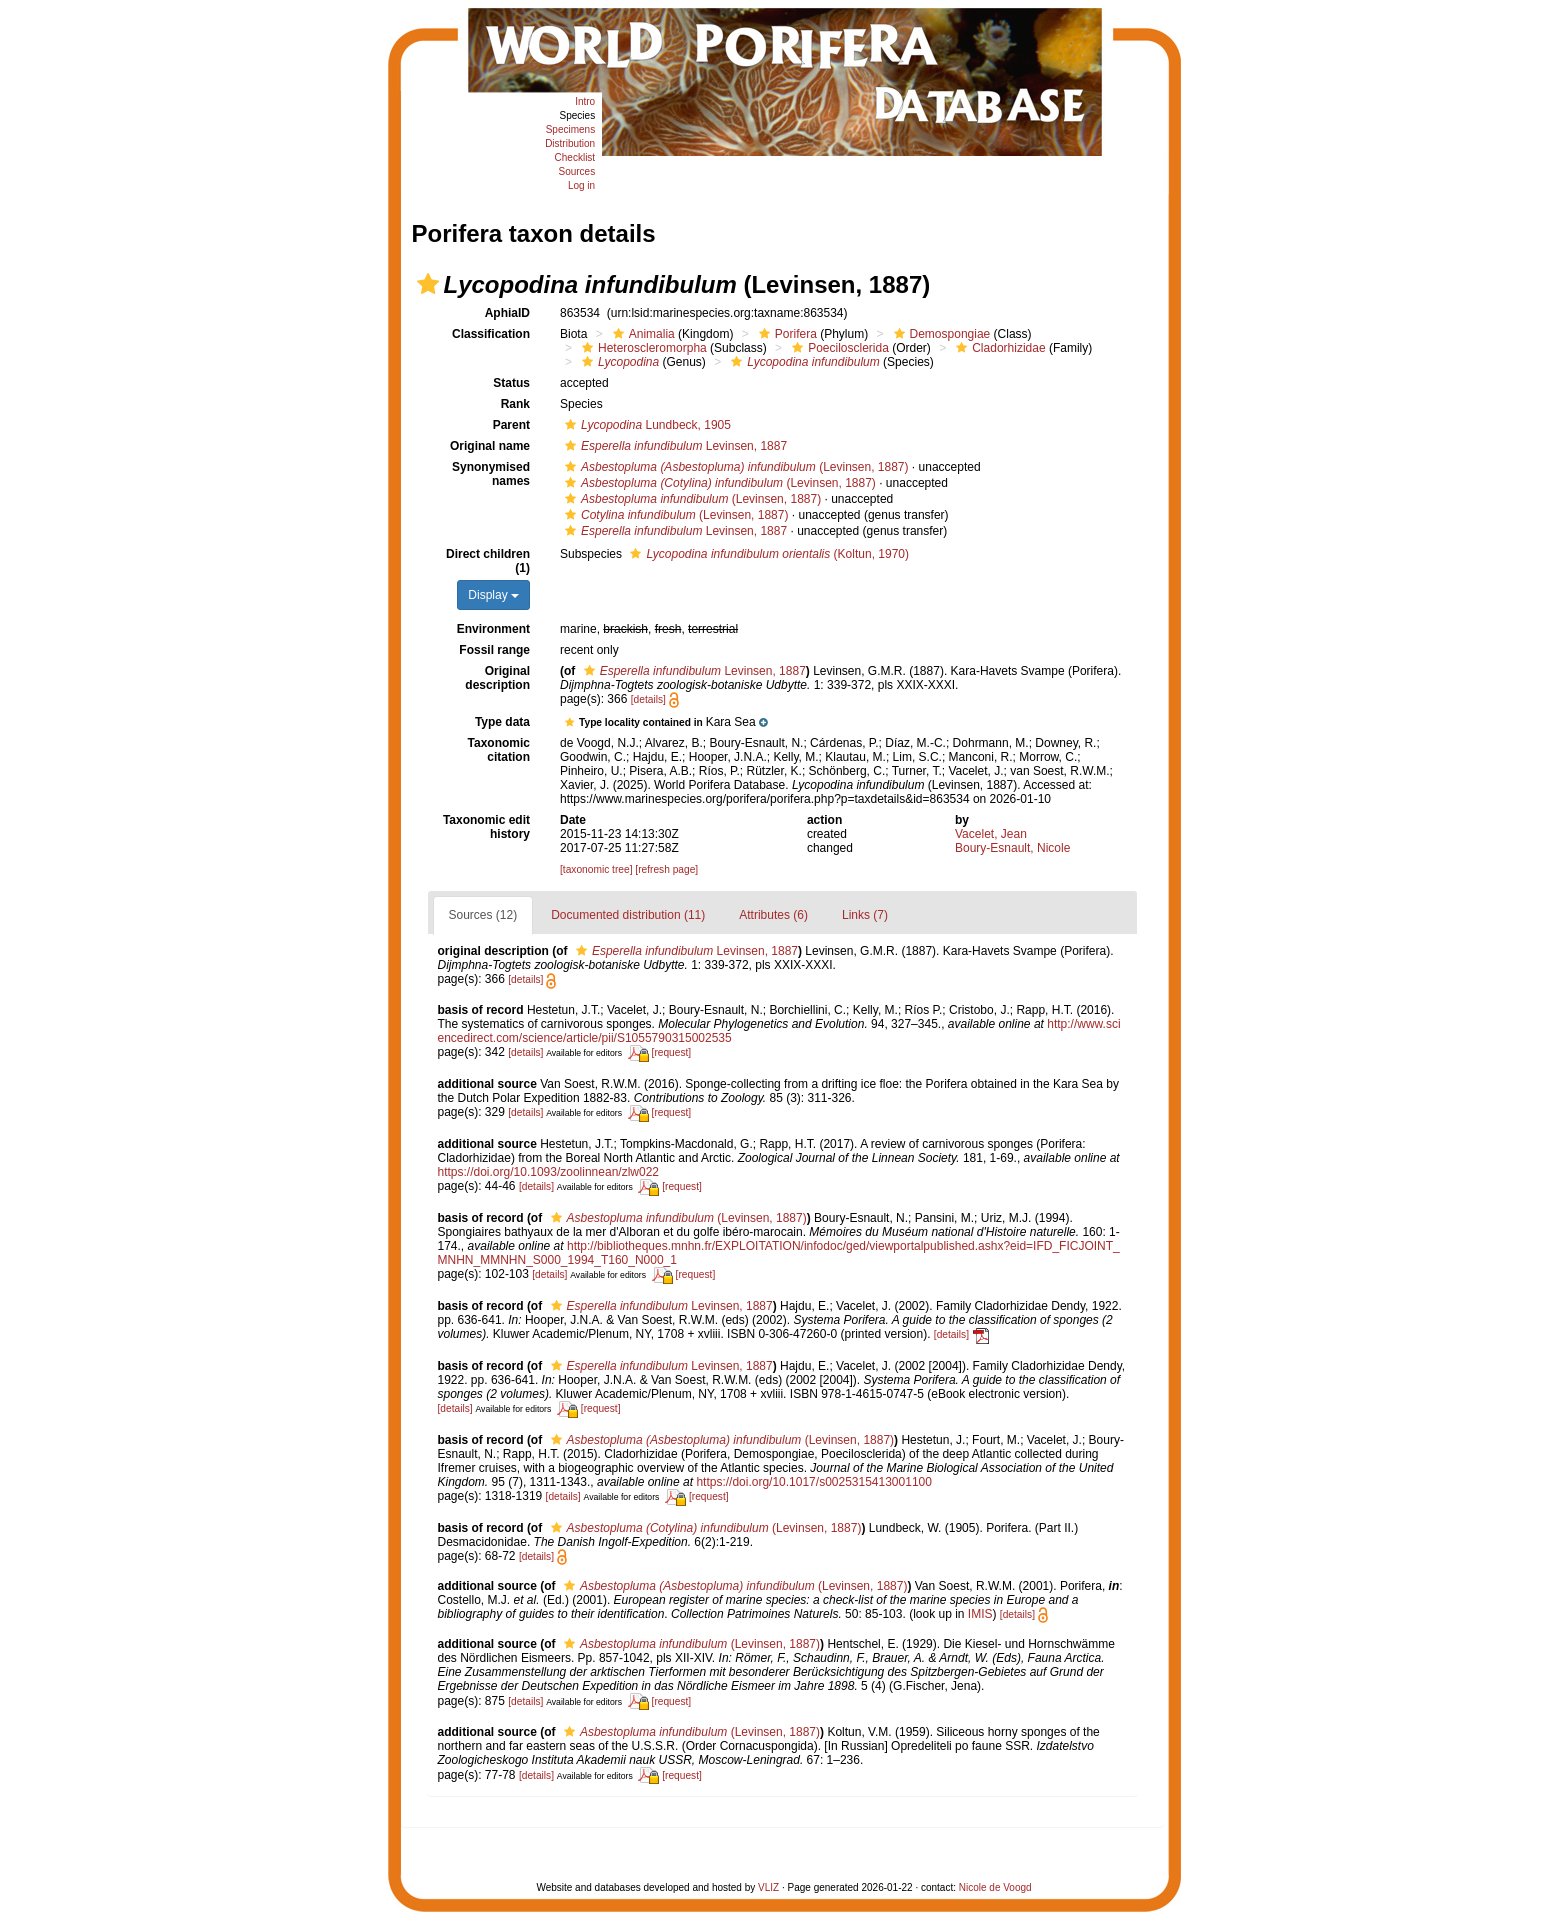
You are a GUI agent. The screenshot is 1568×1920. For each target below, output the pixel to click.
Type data (502, 722)
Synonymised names (491, 474)
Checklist (575, 157)
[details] (648, 699)
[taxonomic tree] (596, 869)
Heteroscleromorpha (642, 348)
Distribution (570, 143)
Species (578, 115)
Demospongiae (940, 334)
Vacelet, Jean (991, 834)
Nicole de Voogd (995, 1887)
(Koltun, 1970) (767, 554)
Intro (585, 101)
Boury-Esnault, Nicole (1012, 848)
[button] (428, 284)
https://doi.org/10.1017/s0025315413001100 (814, 1482)
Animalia (641, 334)
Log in (581, 185)
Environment (493, 629)
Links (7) (865, 915)
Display (493, 595)
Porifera (785, 334)
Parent (511, 425)
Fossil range (494, 650)
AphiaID (507, 313)
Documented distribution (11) (628, 915)
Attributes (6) (773, 915)
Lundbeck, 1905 (645, 425)
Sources (576, 171)
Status (511, 383)
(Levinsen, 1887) (734, 467)
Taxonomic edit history (486, 827)
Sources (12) (483, 915)
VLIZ (768, 1887)
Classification (491, 334)
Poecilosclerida (838, 348)
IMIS (980, 1614)
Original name (490, 446)
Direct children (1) (488, 561)
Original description (497, 678)
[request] (672, 1052)
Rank (515, 404)
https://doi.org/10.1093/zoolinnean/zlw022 (549, 1172)
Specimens (570, 129)
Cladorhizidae (998, 348)
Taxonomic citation (499, 750)
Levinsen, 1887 (673, 446)
